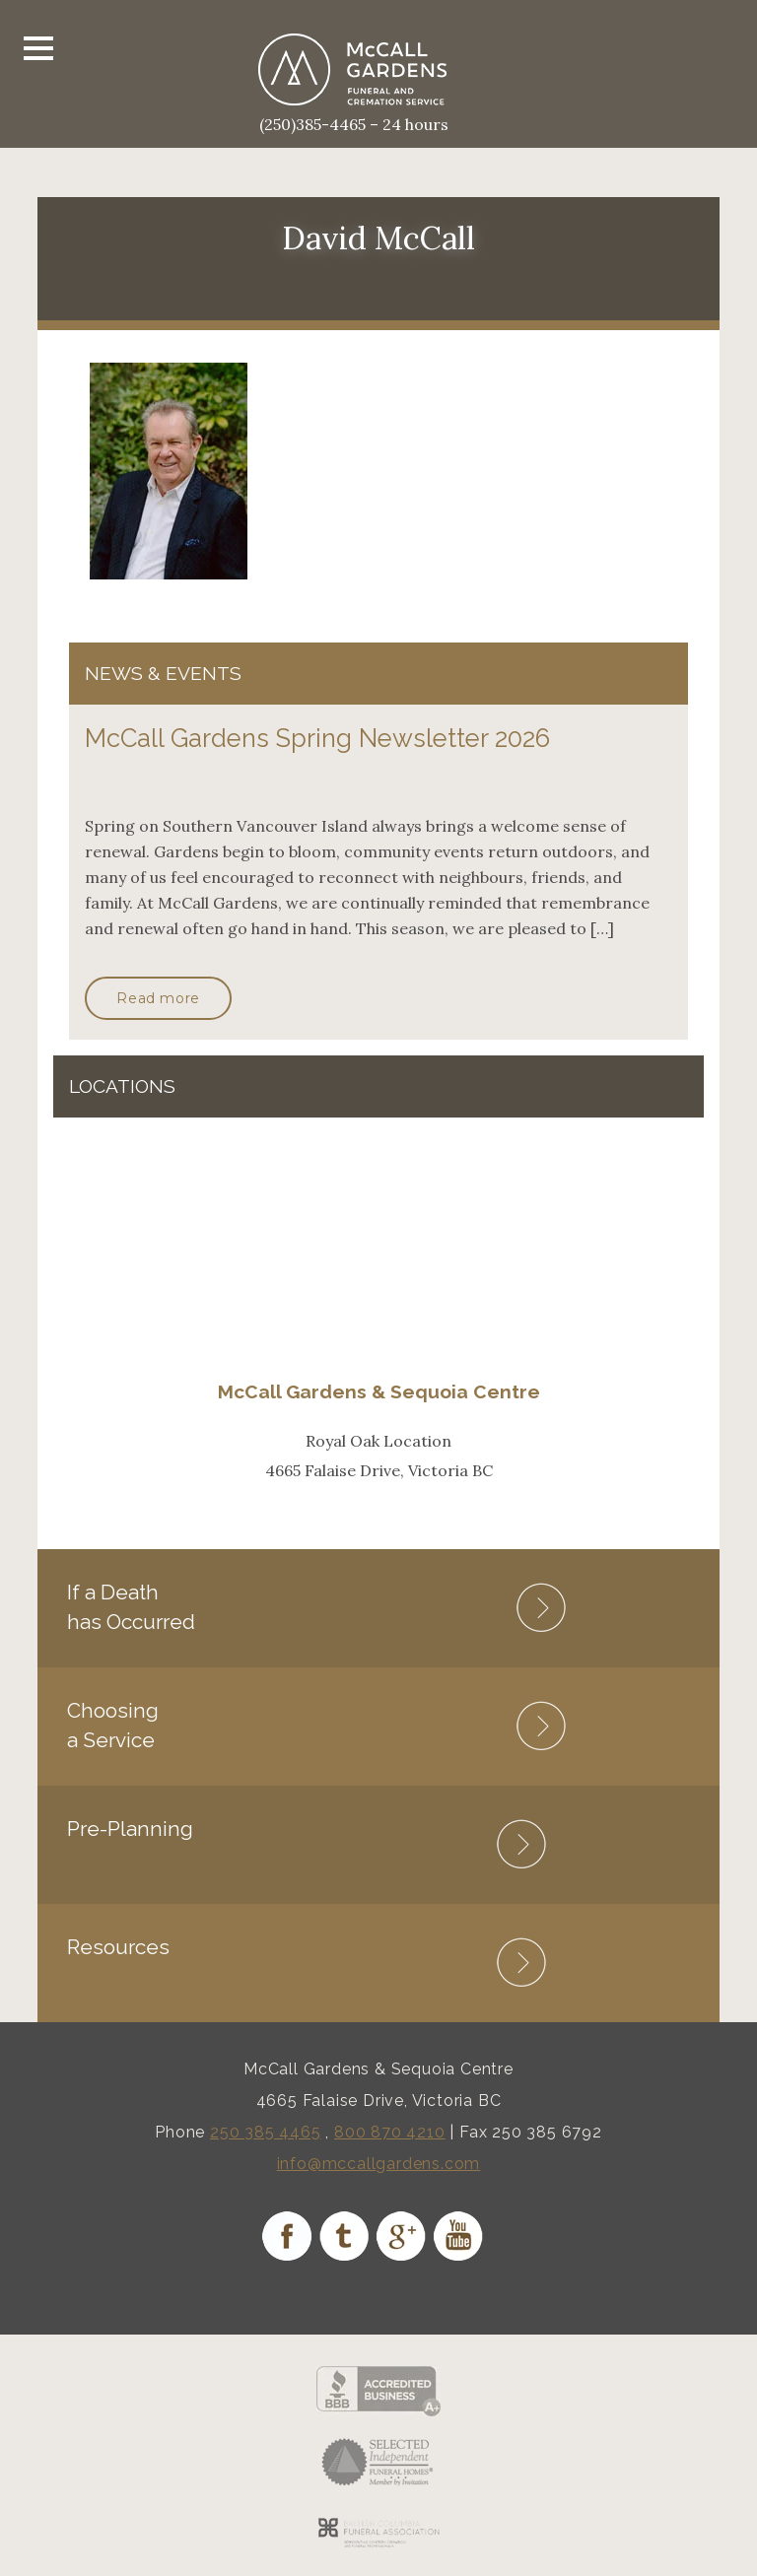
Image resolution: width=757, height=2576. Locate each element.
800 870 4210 (390, 2132)
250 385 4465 (265, 2132)
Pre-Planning (130, 1828)
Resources (118, 1946)
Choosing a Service (113, 1725)
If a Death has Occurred (131, 1607)
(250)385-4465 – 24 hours (353, 124)
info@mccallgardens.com (379, 2163)
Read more (157, 998)
